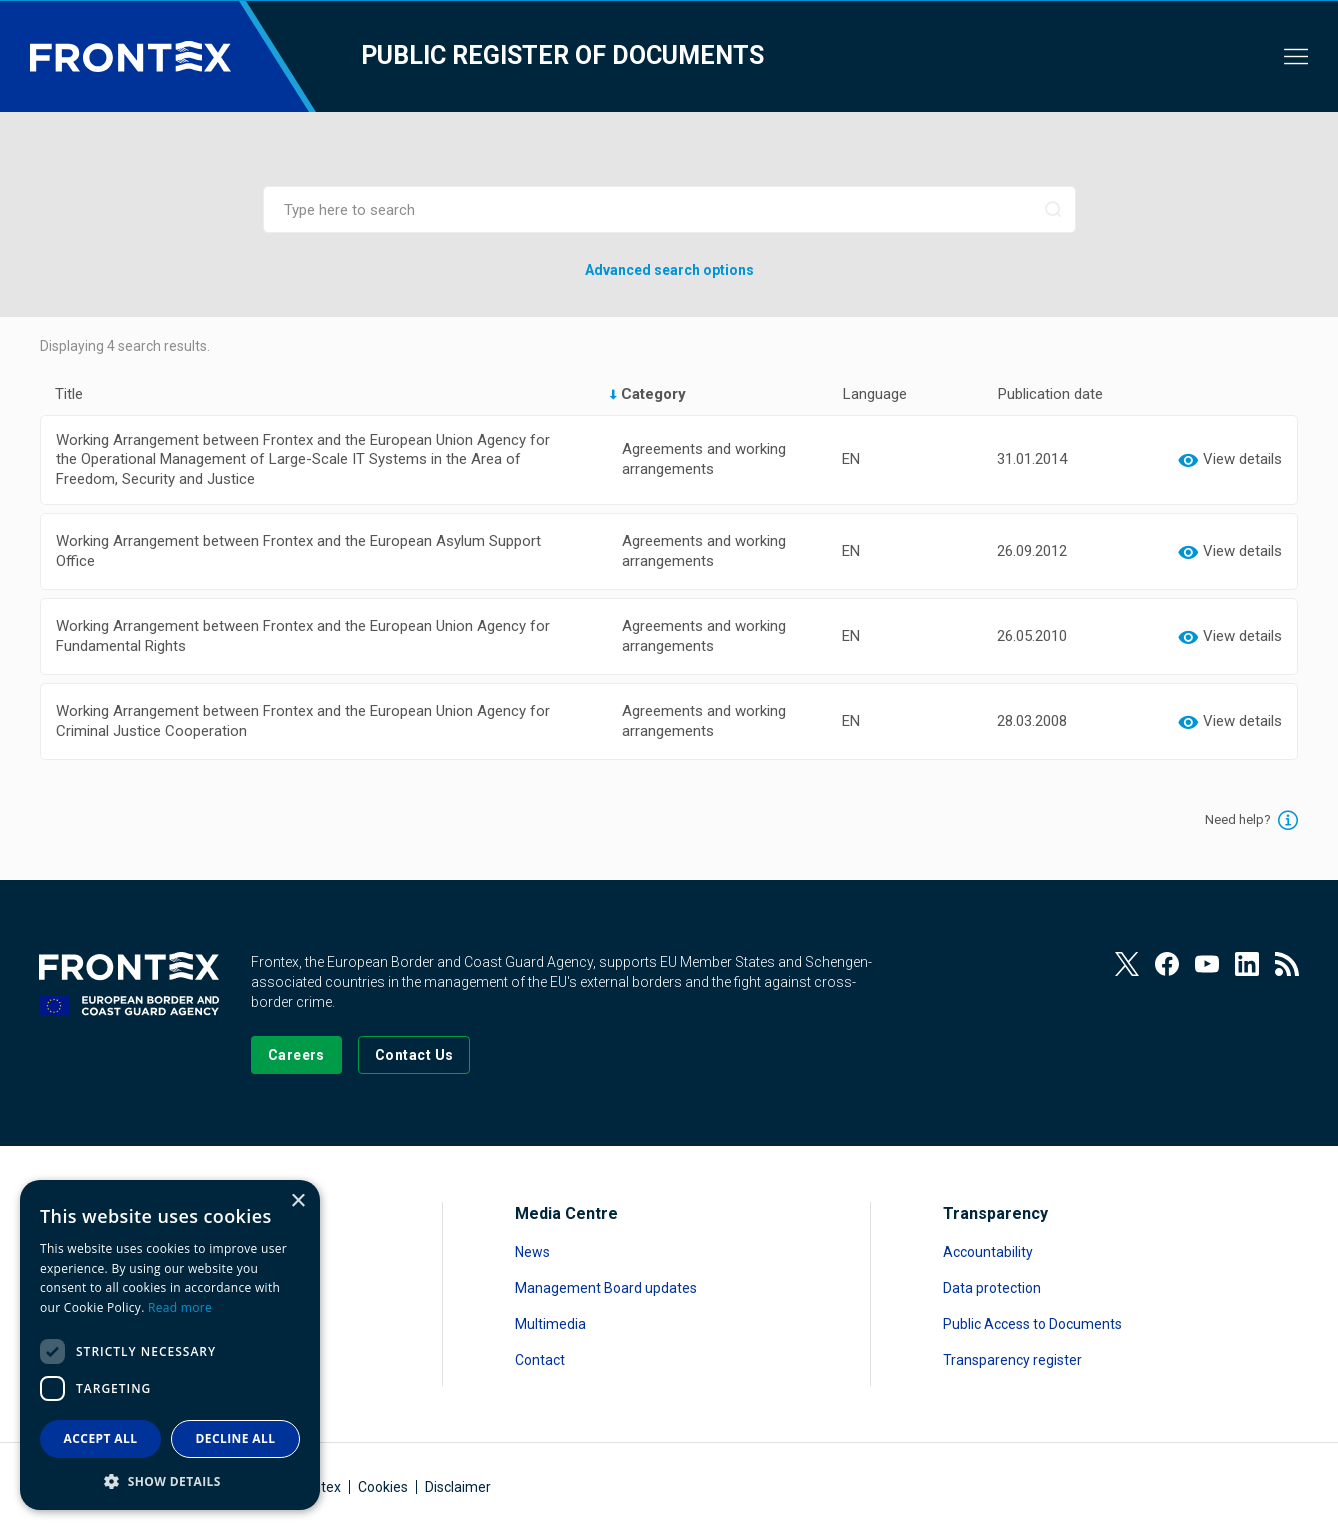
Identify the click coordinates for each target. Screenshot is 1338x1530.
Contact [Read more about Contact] (540, 1360)
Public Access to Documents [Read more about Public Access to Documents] (1032, 1324)
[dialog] (170, 1345)
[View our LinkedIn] (1247, 964)
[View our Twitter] (1127, 964)
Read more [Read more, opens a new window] (180, 1307)
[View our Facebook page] (1167, 964)
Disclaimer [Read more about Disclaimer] (458, 1487)
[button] (170, 1480)
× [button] (297, 1201)
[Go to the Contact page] (414, 1055)
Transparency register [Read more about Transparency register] (1012, 1360)
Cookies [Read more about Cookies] (383, 1487)
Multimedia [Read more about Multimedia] (550, 1324)
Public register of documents (562, 55)
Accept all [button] (101, 1438)
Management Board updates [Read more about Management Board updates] (606, 1288)
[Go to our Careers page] (296, 1055)
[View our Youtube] (1207, 964)
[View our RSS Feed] (1287, 964)
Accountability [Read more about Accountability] (988, 1252)
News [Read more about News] (532, 1252)
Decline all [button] (236, 1438)
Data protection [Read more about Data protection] (992, 1288)
